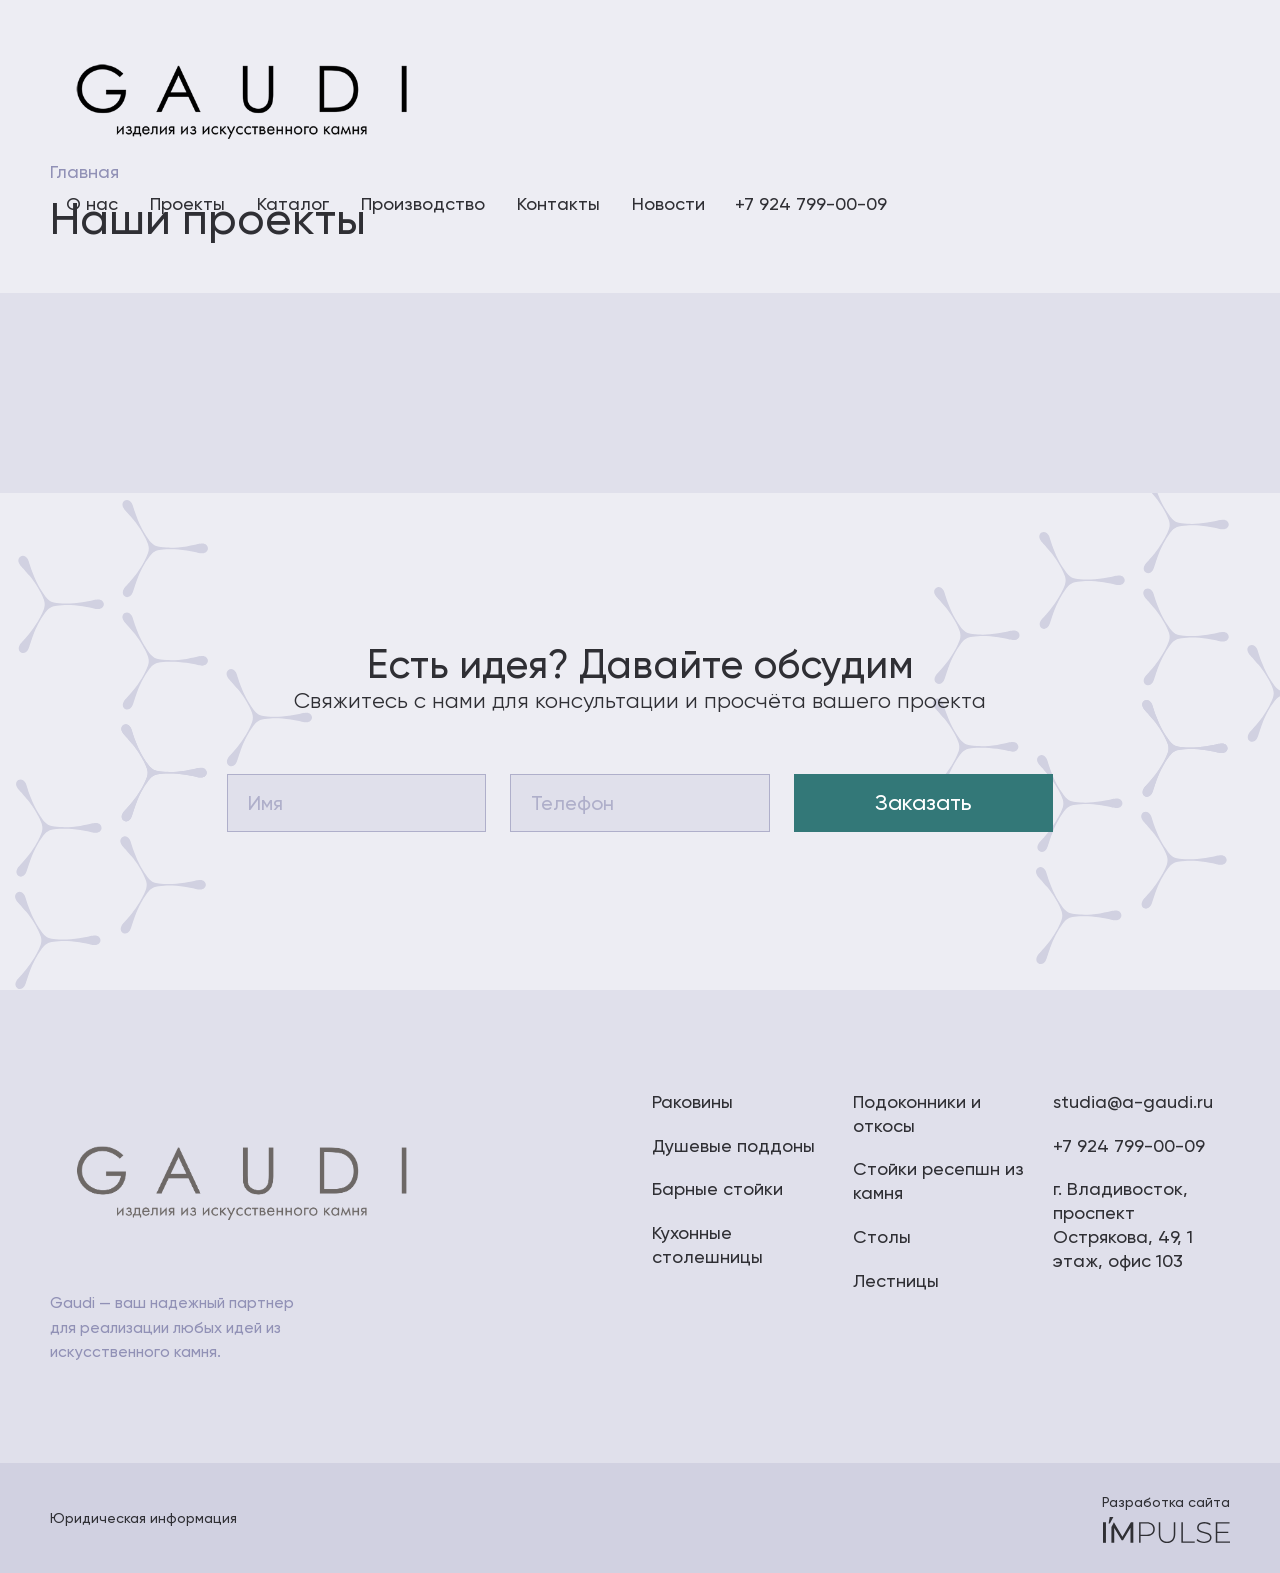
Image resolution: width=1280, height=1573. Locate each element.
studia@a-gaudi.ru (1133, 1101)
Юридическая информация (143, 1518)
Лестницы (896, 1280)
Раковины (692, 1101)
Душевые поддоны (733, 1145)
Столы (882, 1236)
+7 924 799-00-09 (1129, 1145)
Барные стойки (717, 1188)
